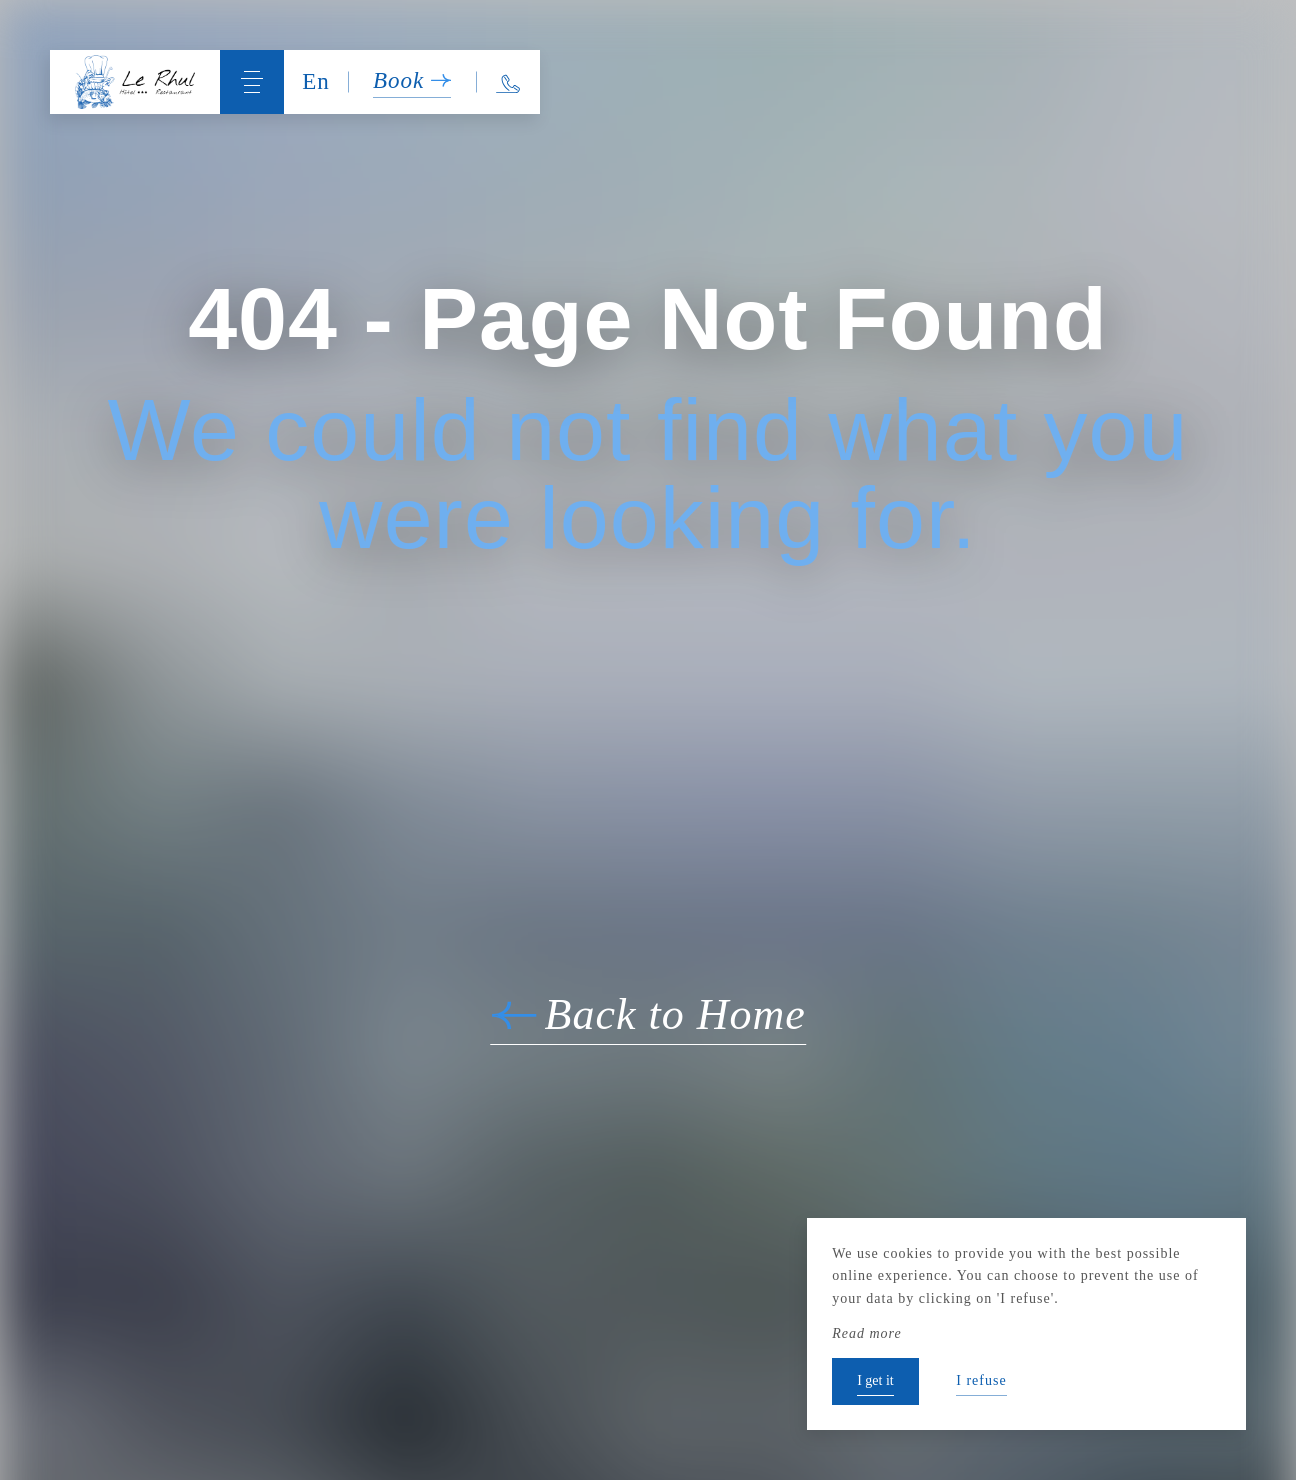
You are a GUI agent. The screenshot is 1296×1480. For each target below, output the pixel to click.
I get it (875, 1380)
